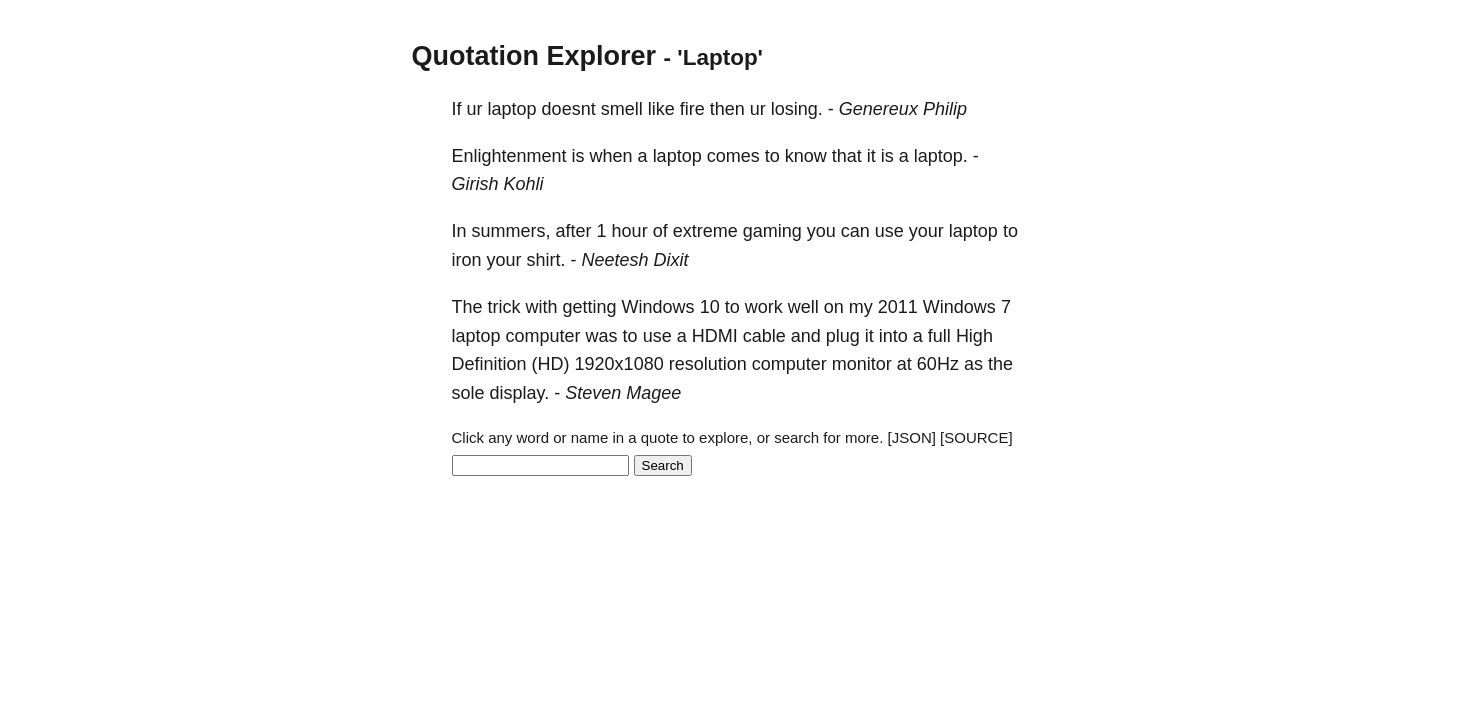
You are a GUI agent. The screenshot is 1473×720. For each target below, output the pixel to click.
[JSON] (912, 437)
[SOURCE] (976, 437)
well (803, 307)
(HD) (551, 364)
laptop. (941, 156)
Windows (658, 307)
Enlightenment (509, 156)
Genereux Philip (903, 109)
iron (467, 260)
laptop (512, 109)
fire (692, 109)
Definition (489, 364)
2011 (898, 307)
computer (543, 336)
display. (520, 393)
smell (622, 109)
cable (764, 336)
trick (504, 307)
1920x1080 (619, 364)
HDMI (715, 336)
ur (475, 109)
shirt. (546, 260)
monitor (862, 364)
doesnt (569, 109)
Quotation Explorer (534, 56)
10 (710, 307)
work (764, 307)
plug (843, 336)
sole (468, 393)
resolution (708, 364)
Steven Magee (623, 393)
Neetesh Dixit (635, 260)
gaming (772, 231)
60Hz (938, 364)
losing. (797, 109)
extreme (705, 231)
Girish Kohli (498, 184)
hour (630, 231)
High (974, 336)
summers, (511, 231)
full (939, 336)
